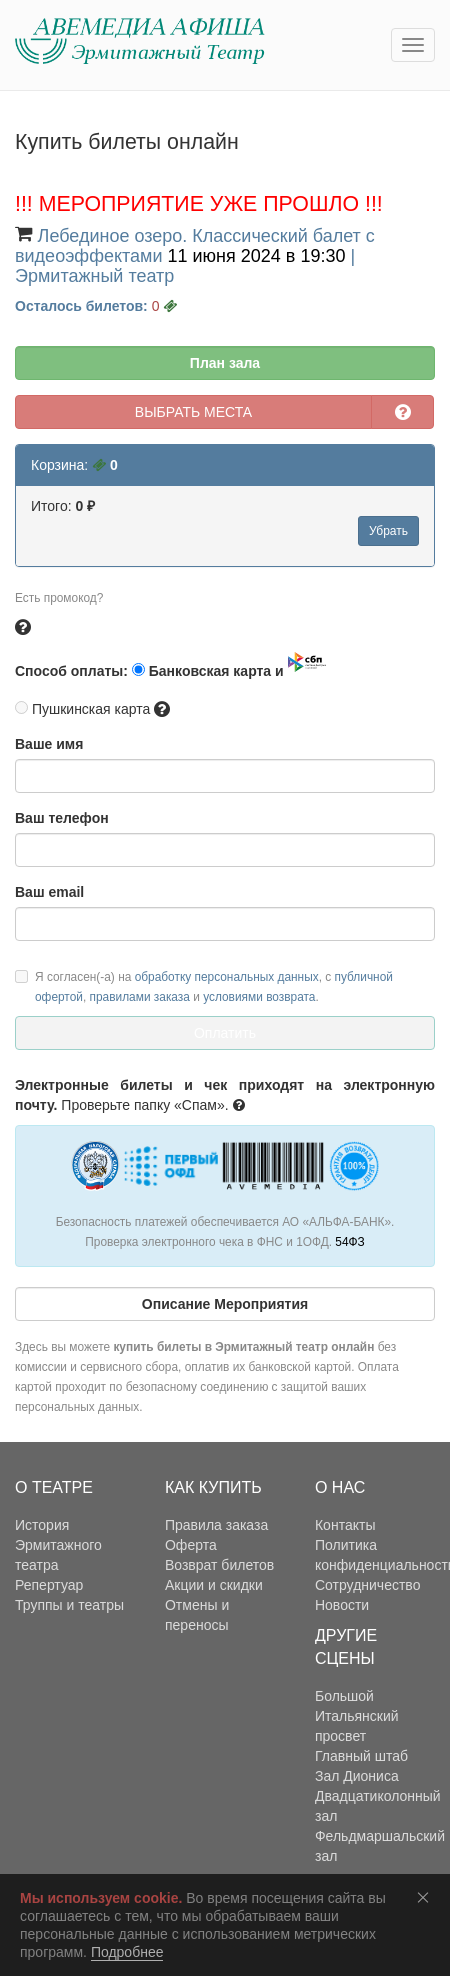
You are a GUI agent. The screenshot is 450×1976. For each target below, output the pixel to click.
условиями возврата (259, 997)
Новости (342, 1605)
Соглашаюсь (427, 1897)
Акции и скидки (214, 1585)
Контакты (345, 1525)
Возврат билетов (219, 1565)
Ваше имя (49, 744)
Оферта (191, 1545)
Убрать (388, 531)
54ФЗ (349, 1242)
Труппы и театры (69, 1605)
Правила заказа (216, 1525)
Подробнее (127, 1952)
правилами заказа (140, 997)
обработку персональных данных (227, 977)
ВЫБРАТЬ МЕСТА (193, 412)
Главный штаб (361, 1756)
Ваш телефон (62, 818)
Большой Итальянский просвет (357, 1716)
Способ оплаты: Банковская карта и (171, 665)
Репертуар (49, 1585)
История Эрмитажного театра (58, 1545)
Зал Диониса (357, 1776)
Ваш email (49, 892)
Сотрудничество (367, 1585)
